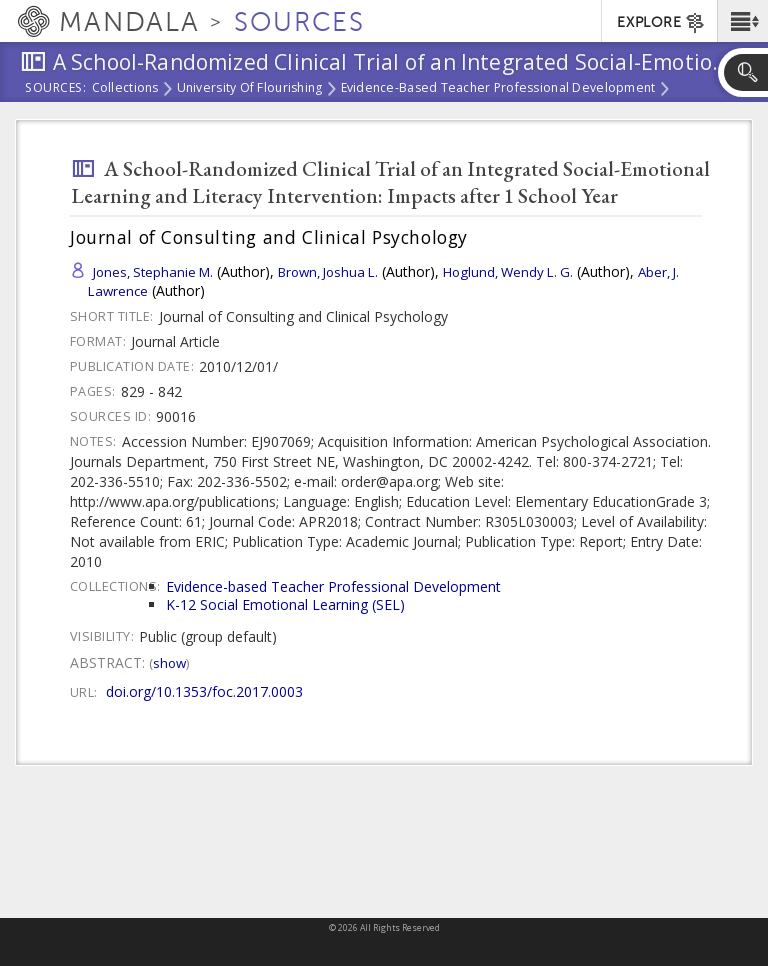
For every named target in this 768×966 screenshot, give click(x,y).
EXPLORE (661, 23)
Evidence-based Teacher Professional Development (498, 89)
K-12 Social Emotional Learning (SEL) (285, 604)
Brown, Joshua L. (328, 272)
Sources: (56, 89)
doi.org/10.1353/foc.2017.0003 (204, 691)
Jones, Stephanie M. (153, 272)
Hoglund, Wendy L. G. (508, 272)
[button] (742, 21)
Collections (125, 89)
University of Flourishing (250, 89)
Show (169, 663)
